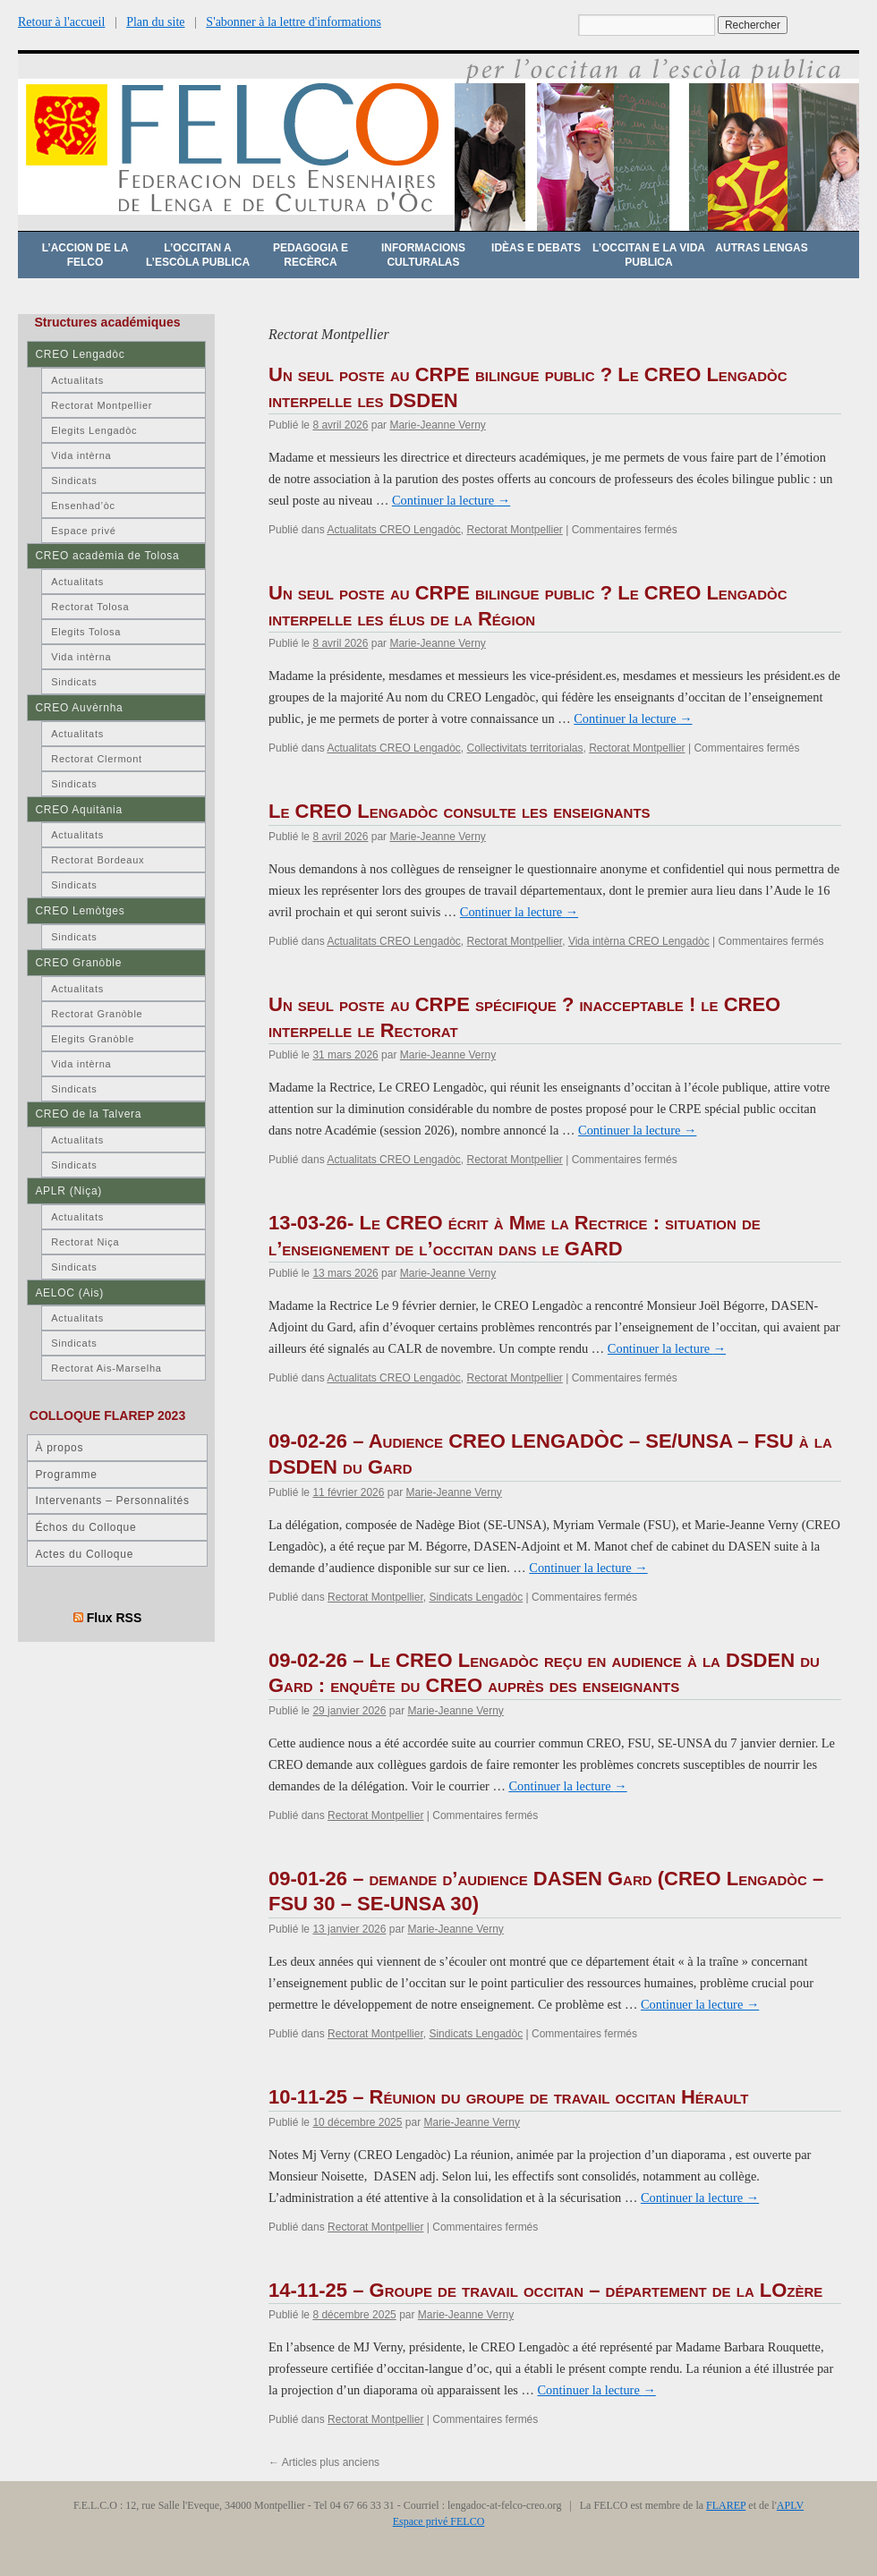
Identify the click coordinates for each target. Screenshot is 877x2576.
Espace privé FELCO (439, 2521)
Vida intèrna (81, 455)
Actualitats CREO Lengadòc (393, 529)
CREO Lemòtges (79, 911)
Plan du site (155, 22)
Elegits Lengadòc (94, 430)
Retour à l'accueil (61, 22)
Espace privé (83, 530)
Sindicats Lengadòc (476, 1597)
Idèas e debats (536, 248)
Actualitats (77, 380)
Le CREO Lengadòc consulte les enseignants (459, 811)
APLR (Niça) (68, 1191)
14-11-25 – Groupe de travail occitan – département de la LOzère (545, 2290)
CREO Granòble (78, 962)
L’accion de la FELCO (85, 255)
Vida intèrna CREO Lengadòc (639, 941)
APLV (790, 2505)
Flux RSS (114, 1618)
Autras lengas (761, 248)
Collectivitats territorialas (524, 748)
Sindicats (74, 480)
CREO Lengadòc (79, 354)
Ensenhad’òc (83, 505)
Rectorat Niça (85, 1242)
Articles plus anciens (323, 2462)
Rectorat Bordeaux (97, 859)
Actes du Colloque (84, 1554)
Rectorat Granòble (96, 1013)
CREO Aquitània (78, 809)
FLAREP (725, 2505)
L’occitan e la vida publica (648, 255)
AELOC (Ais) (69, 1293)
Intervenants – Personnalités (112, 1500)
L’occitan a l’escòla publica (198, 255)
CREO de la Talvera (88, 1114)
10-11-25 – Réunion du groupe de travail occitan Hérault (508, 2097)
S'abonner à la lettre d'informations (293, 22)
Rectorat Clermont (96, 758)
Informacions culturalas (423, 255)
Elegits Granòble (92, 1038)
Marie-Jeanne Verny (437, 425)
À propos (59, 1447)
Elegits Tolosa (86, 631)
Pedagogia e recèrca (310, 255)
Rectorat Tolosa (90, 606)
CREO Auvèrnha (79, 707)
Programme (66, 1474)
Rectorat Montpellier (514, 529)
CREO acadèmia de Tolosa (107, 555)
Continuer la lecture (451, 500)
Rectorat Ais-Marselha (106, 1368)
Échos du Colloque (85, 1527)
